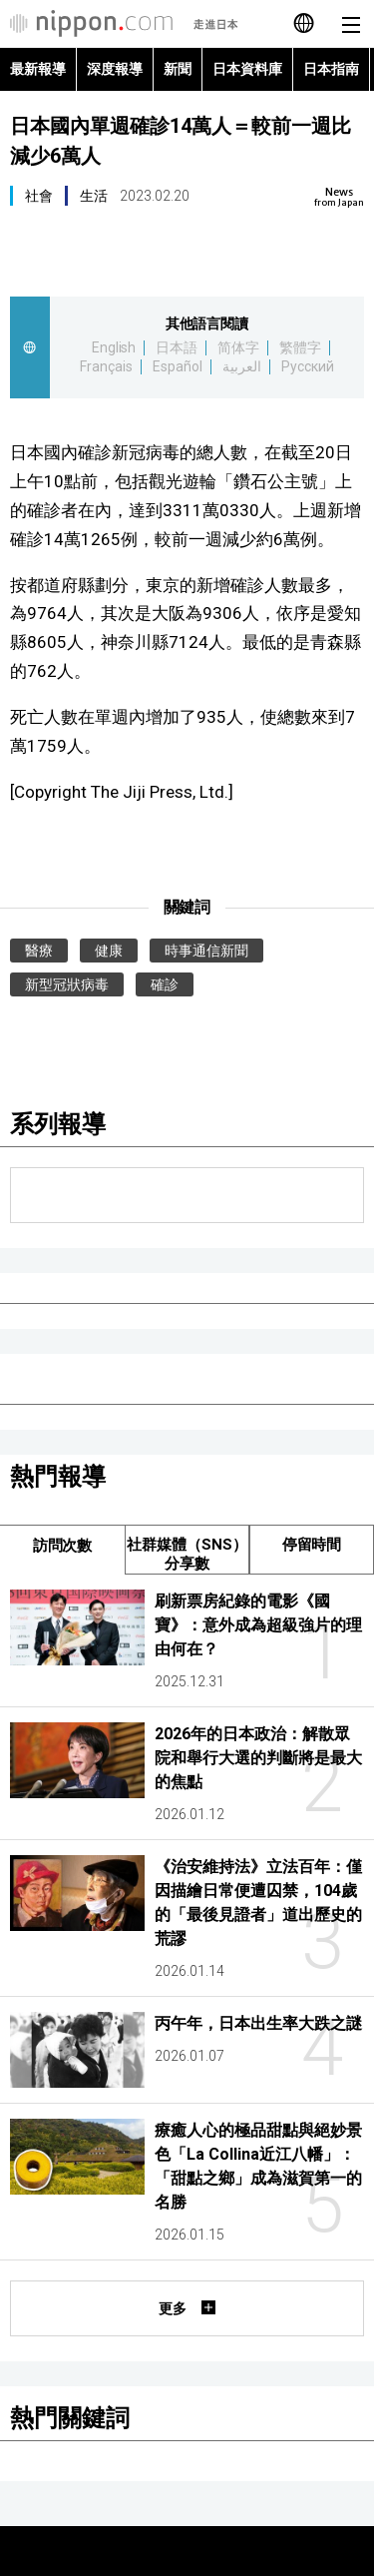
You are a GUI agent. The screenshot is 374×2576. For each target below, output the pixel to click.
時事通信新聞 (206, 951)
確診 (165, 984)
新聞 (177, 69)
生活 (94, 196)
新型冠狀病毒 (67, 984)
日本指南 (331, 69)
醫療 (39, 951)
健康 (109, 951)
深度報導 (115, 69)
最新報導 (38, 69)
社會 (39, 196)
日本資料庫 (247, 69)
